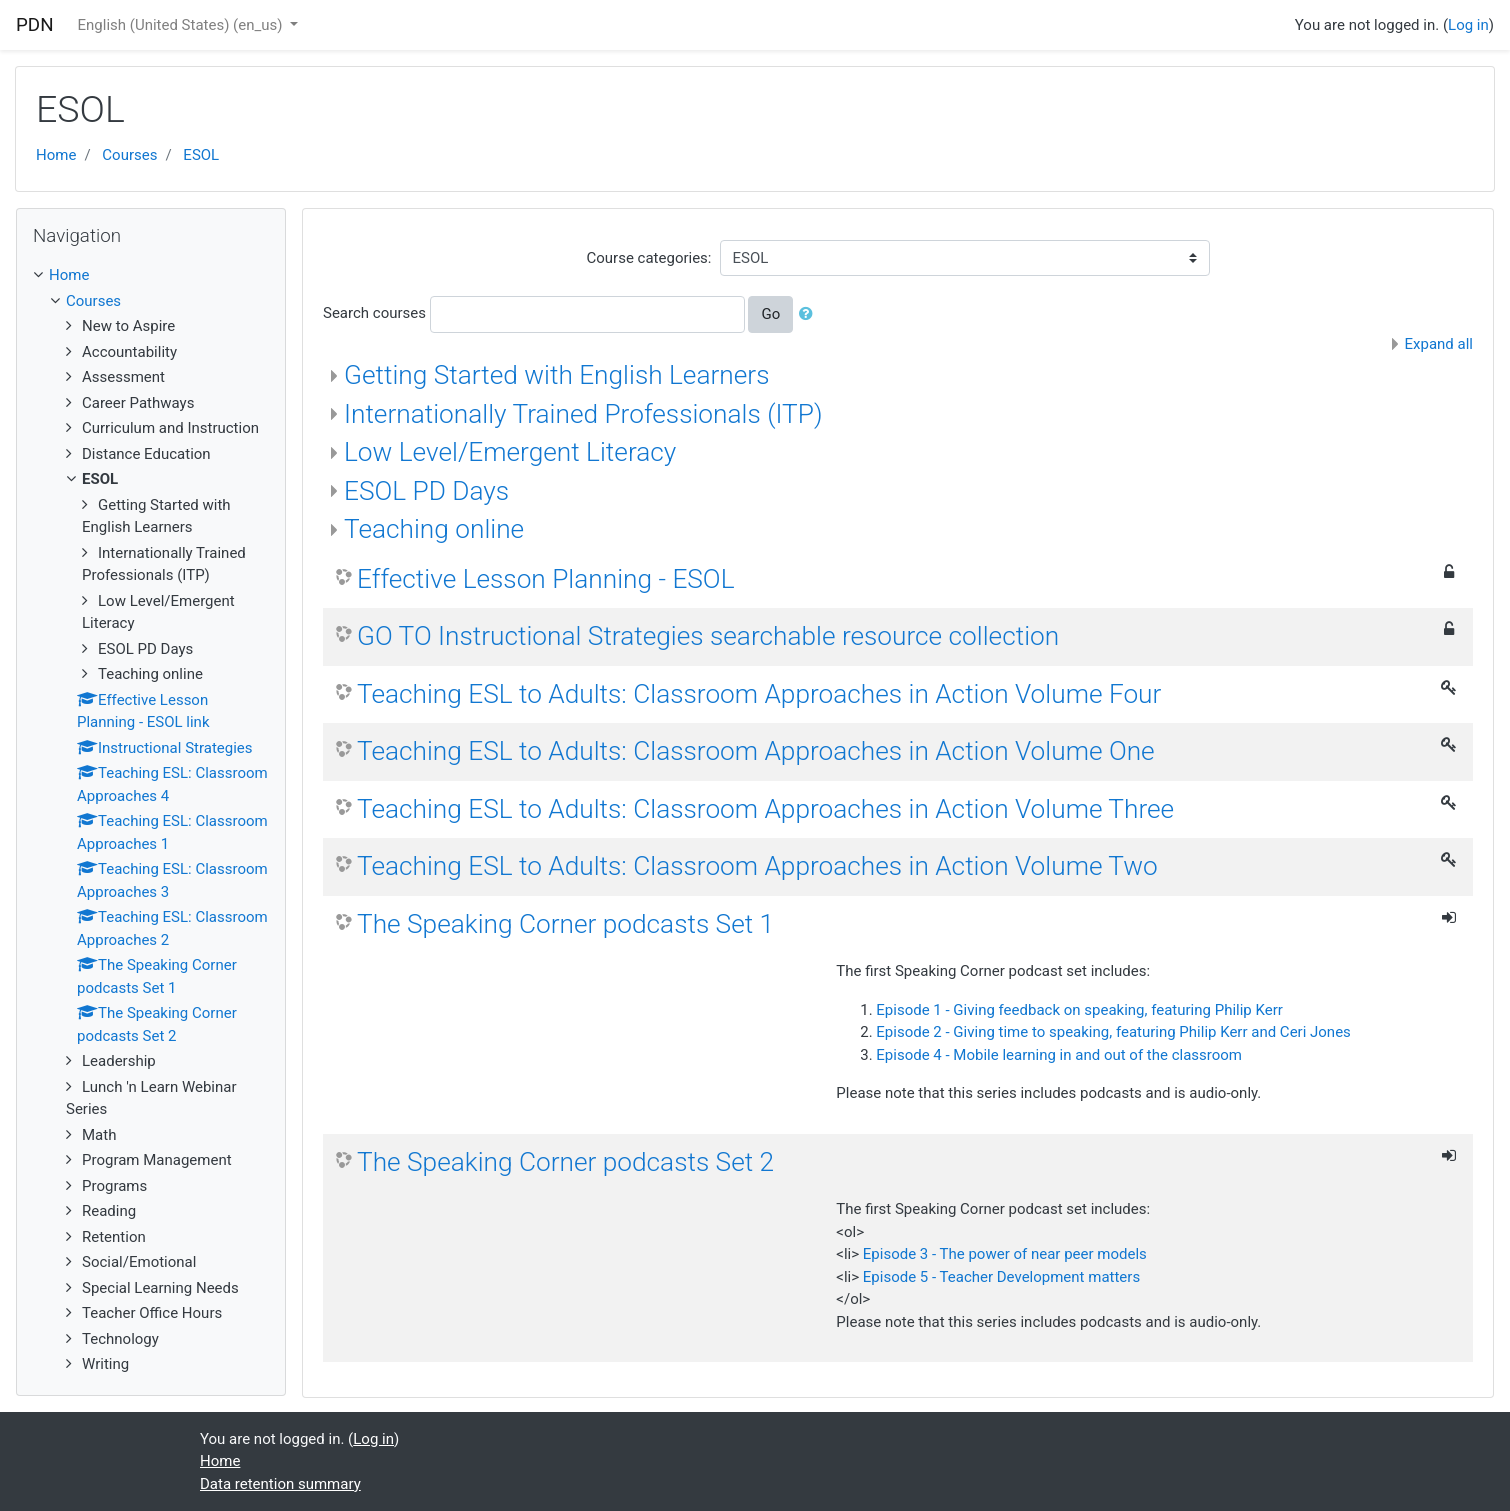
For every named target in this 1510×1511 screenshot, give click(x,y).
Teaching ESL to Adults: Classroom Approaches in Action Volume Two (757, 866)
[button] (810, 314)
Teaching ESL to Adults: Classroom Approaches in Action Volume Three (765, 809)
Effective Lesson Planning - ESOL (545, 579)
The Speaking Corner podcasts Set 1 (565, 924)
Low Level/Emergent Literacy (510, 452)
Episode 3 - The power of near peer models (1005, 1254)
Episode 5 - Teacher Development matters (1001, 1277)
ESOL (201, 155)
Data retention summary (280, 1484)
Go (770, 314)
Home (56, 155)
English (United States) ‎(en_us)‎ (182, 25)
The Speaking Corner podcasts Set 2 (565, 1162)
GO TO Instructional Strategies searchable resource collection (708, 636)
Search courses (374, 313)
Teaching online (434, 529)
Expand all (1439, 344)
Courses (129, 155)
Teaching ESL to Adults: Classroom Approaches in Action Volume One (756, 751)
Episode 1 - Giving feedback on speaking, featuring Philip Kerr (1079, 1010)
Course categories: (649, 258)
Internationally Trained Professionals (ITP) (583, 414)
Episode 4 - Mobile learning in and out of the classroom (1059, 1055)
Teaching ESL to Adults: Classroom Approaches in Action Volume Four (759, 694)
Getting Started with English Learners (556, 375)
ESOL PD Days (426, 491)
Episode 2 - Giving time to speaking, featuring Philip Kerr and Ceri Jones (1113, 1032)
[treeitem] (151, 275)
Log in (1468, 25)
